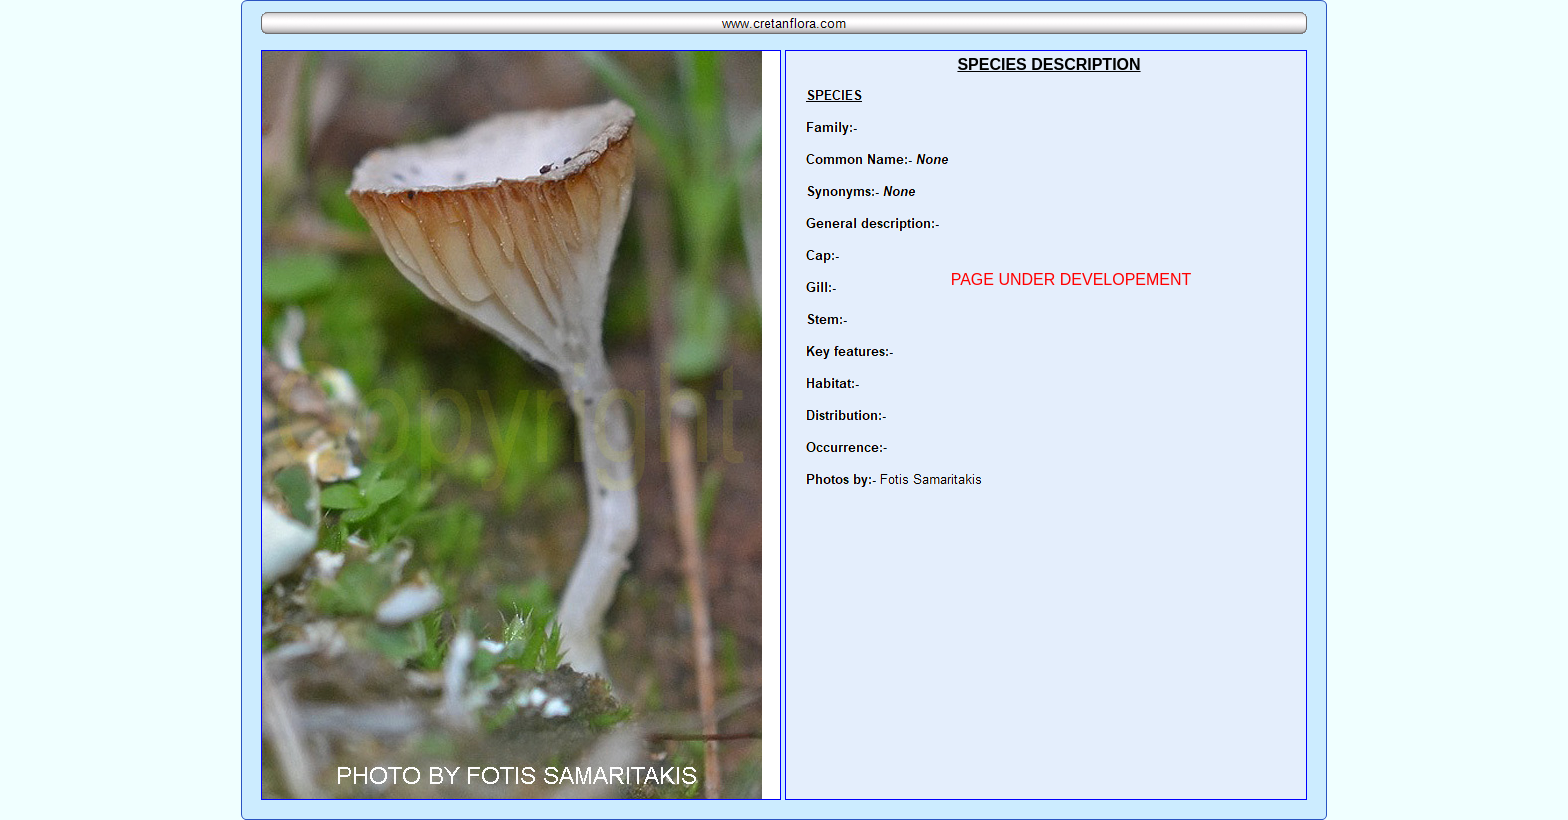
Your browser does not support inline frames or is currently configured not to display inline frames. (1046, 425)
